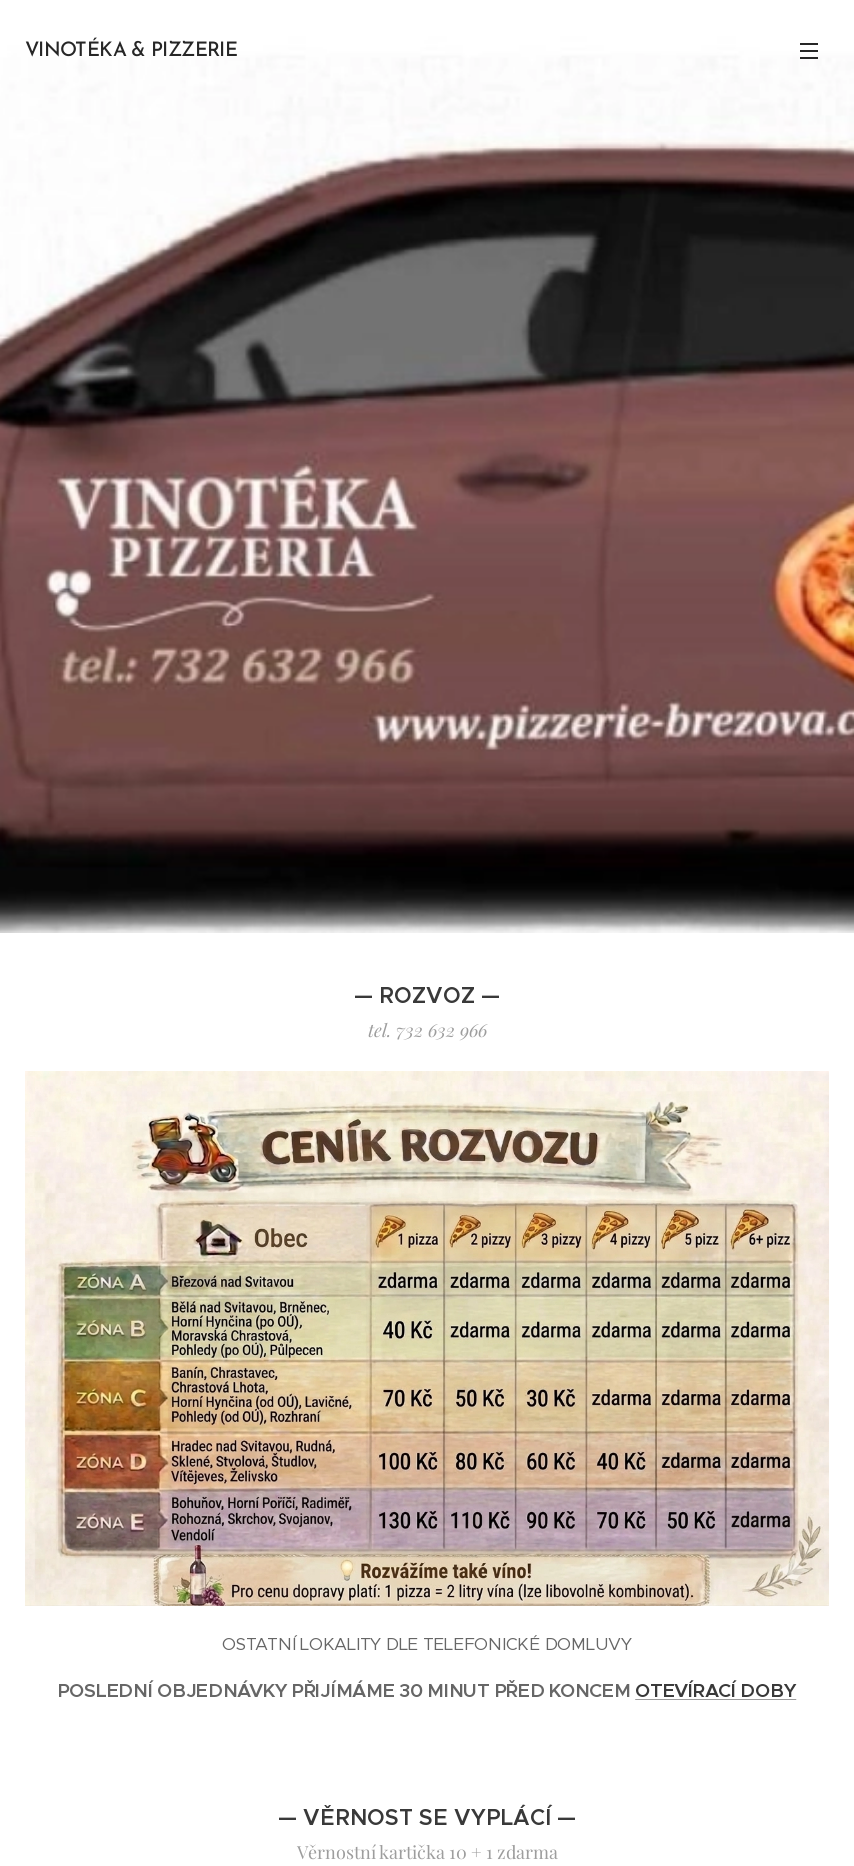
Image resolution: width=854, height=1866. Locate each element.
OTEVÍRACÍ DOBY (715, 1690)
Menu (809, 51)
